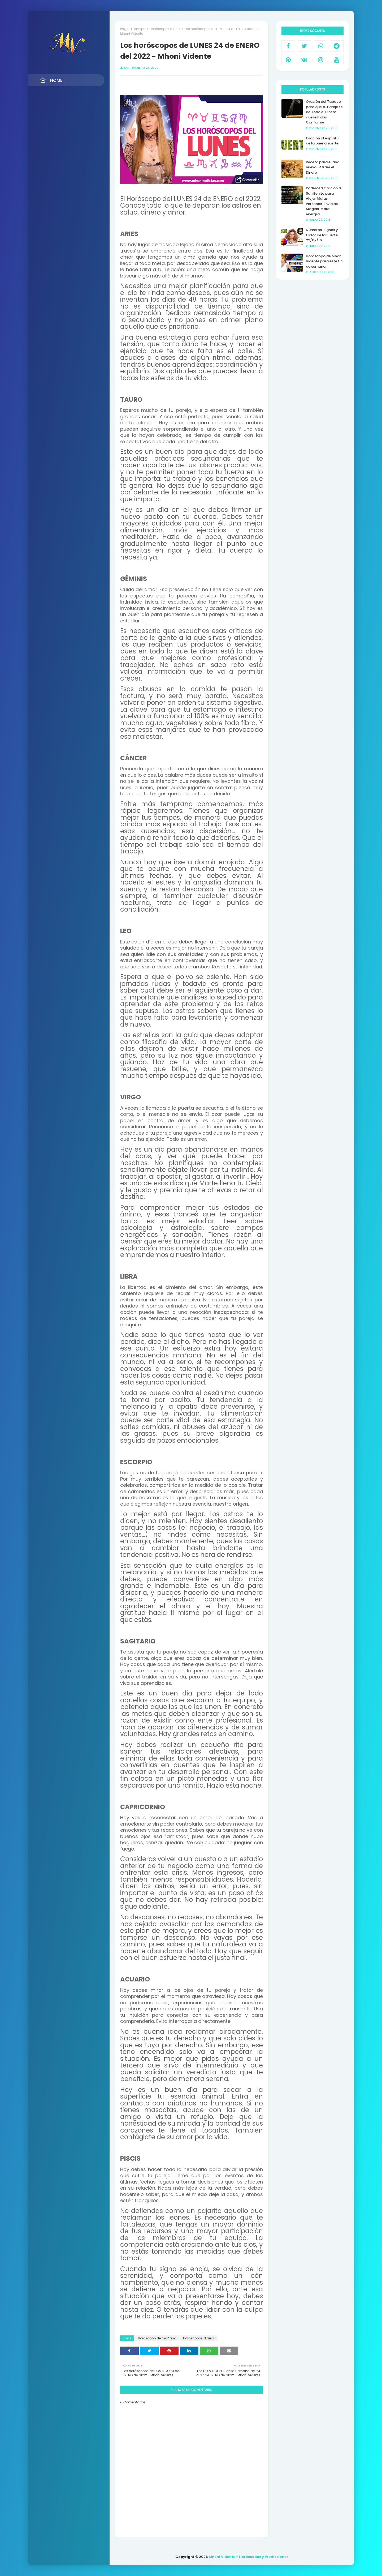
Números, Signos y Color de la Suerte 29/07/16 (322, 235)
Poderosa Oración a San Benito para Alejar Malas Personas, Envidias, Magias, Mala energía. (323, 201)
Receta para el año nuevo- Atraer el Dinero (322, 167)
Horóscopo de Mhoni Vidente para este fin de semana (324, 261)
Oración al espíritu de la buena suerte (322, 141)
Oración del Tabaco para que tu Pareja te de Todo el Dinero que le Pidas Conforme (324, 112)
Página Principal (133, 29)
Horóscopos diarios (165, 29)
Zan (126, 68)
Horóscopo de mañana (157, 2338)
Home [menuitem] (51, 80)
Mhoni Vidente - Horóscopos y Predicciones (248, 2556)
